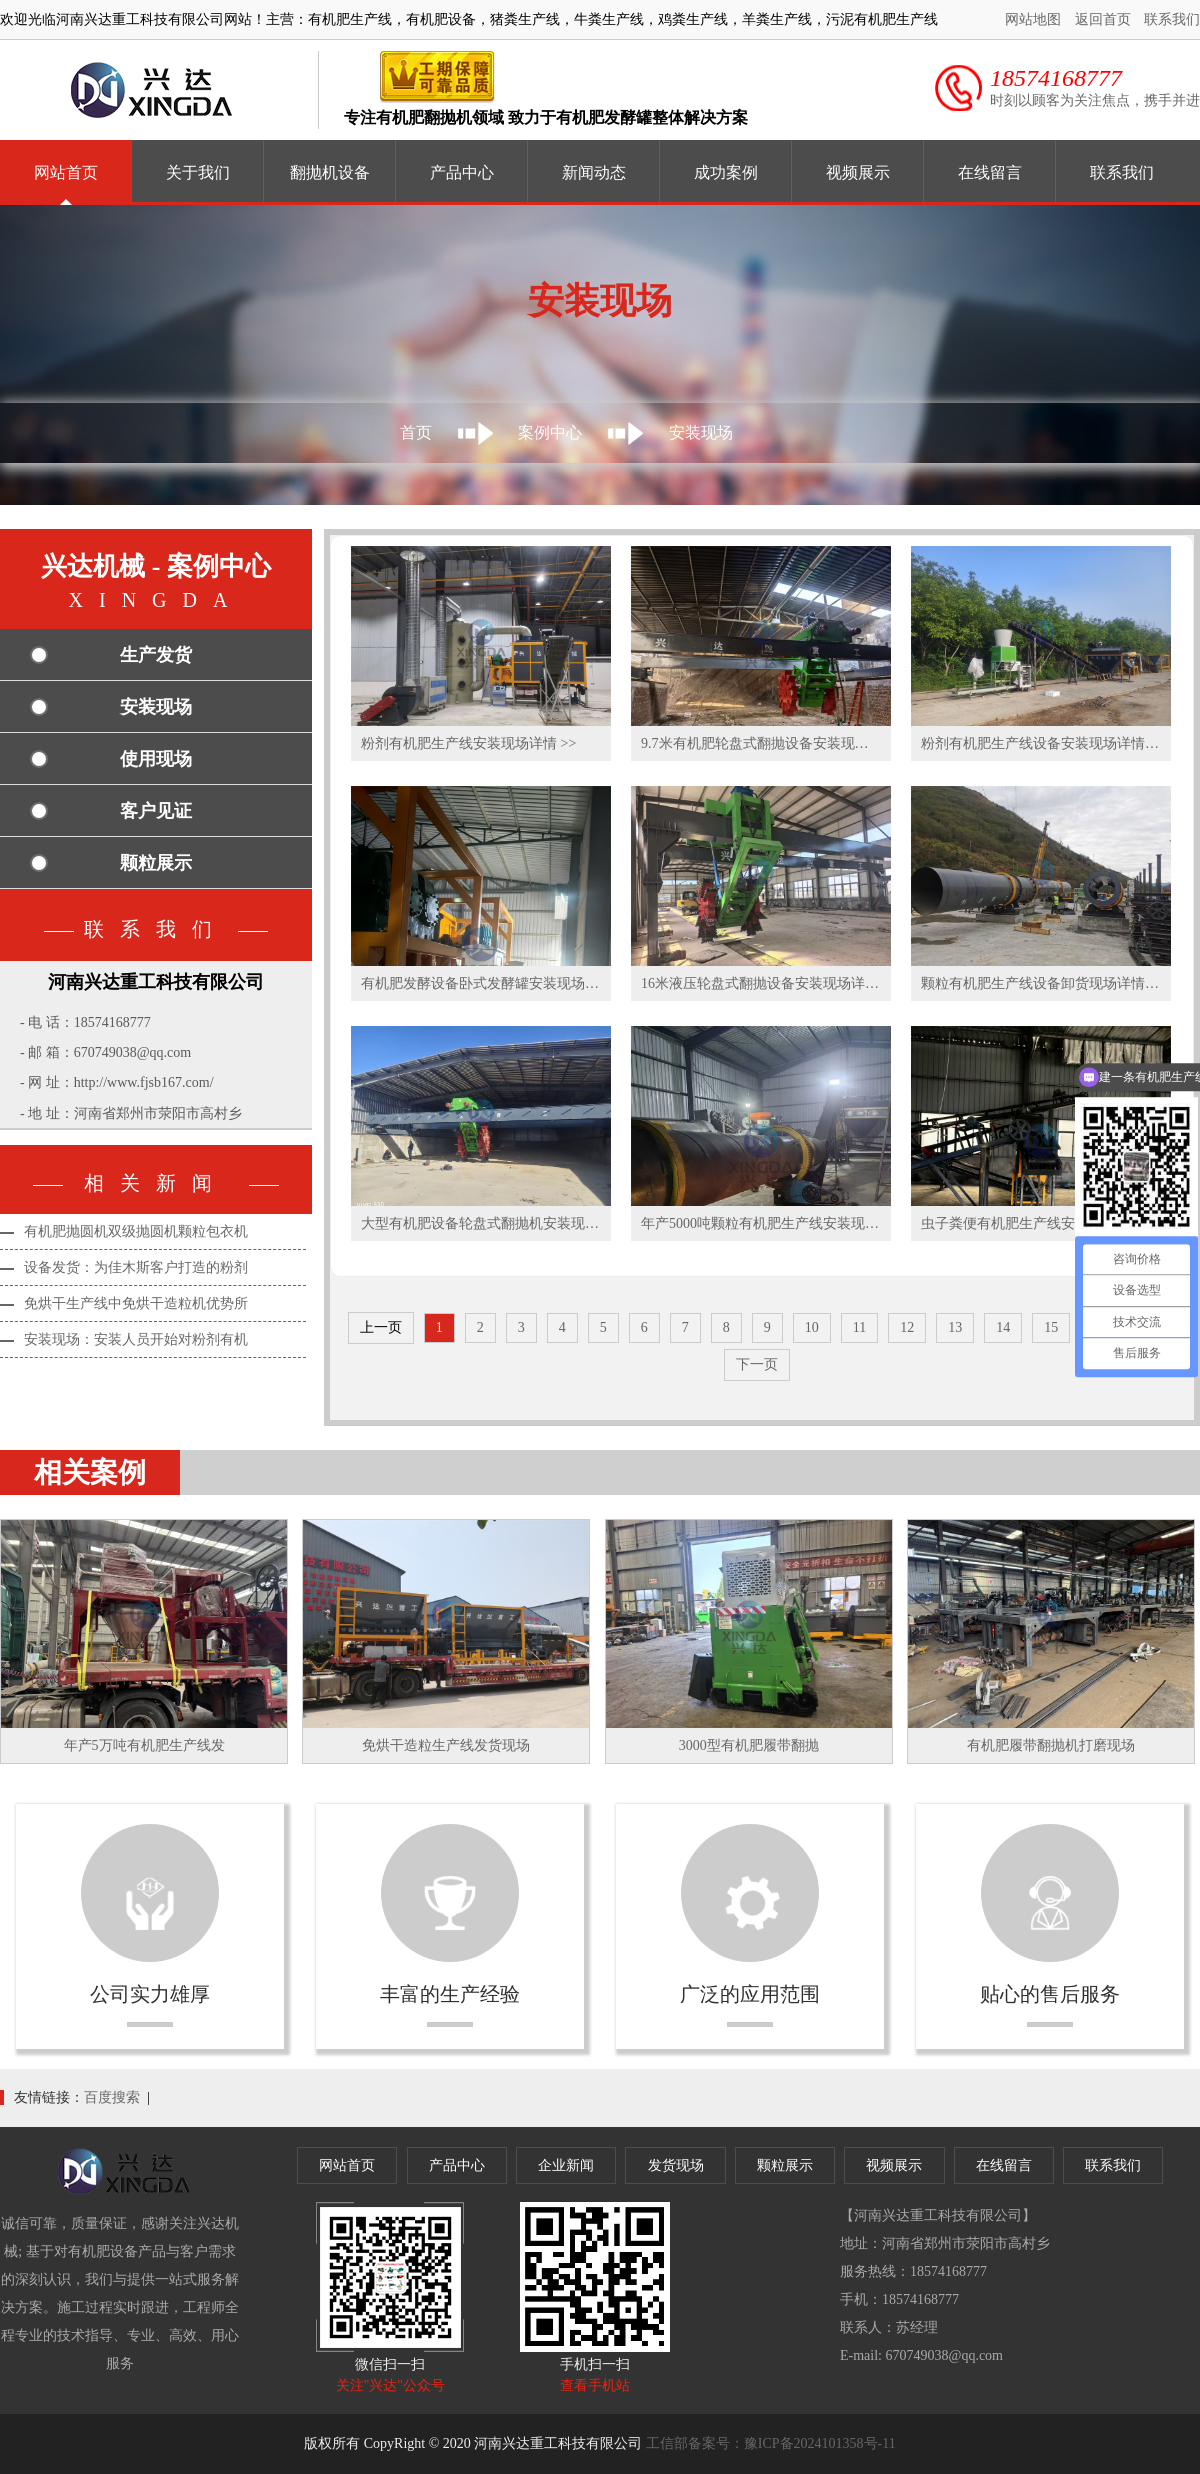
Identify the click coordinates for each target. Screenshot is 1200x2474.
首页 (416, 432)
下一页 (757, 1364)
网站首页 (66, 172)
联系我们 (1172, 19)
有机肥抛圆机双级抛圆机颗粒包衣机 (136, 1231)
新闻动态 (594, 172)
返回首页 (1103, 19)
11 (859, 1327)
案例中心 (550, 432)
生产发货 (156, 655)
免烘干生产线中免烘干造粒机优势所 (136, 1303)
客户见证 (156, 811)
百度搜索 (112, 2097)
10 (812, 1327)
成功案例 (726, 172)
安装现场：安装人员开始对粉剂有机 (136, 1339)
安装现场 (701, 432)
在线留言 (990, 172)
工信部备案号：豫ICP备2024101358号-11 (771, 2443)
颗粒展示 (156, 863)
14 (1003, 1327)
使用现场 (156, 759)
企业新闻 (566, 2165)
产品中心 (462, 172)
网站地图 (1033, 19)
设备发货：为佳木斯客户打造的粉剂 (136, 1267)
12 (907, 1327)
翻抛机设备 (330, 172)
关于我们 (198, 172)
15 (1051, 1327)
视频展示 (858, 172)
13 (955, 1327)
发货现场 (676, 2165)
